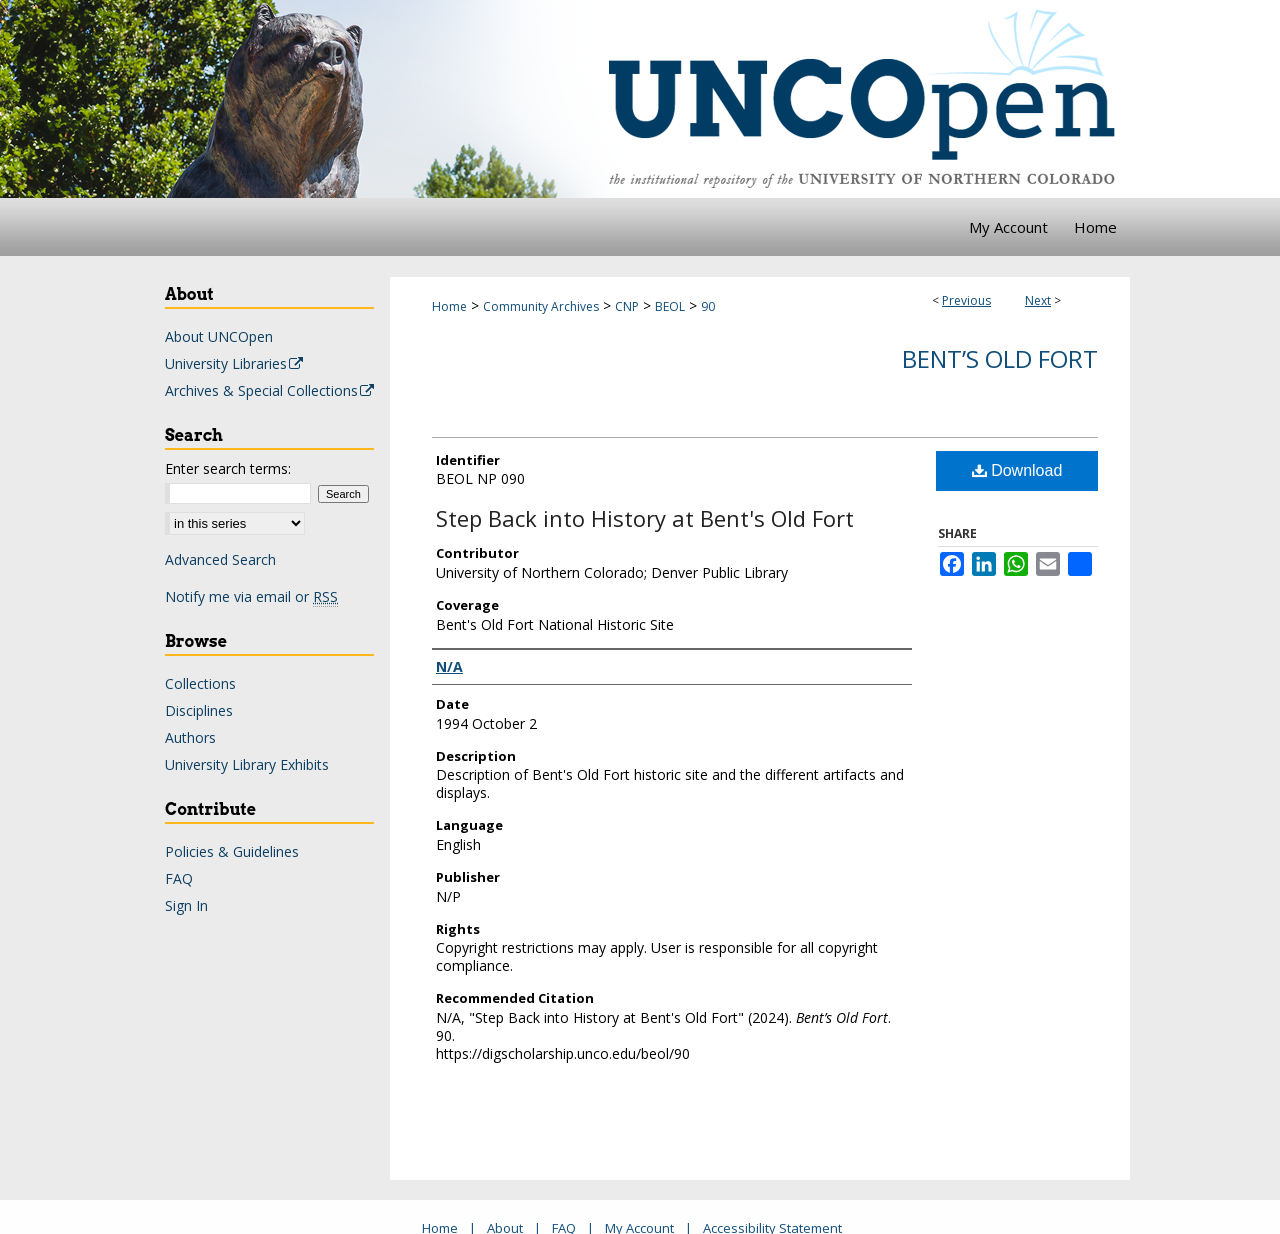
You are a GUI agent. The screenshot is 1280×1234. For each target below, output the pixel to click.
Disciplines (199, 710)
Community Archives (541, 306)
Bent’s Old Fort (1000, 358)
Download (1017, 470)
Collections (200, 683)
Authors (190, 737)
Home (449, 306)
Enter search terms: (228, 468)
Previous (966, 300)
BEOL (670, 306)
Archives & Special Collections (270, 390)
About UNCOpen (219, 336)
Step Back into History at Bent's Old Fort (645, 518)
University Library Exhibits (247, 764)
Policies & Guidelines (232, 851)
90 (708, 306)
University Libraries (235, 363)
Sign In (186, 905)
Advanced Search (220, 559)
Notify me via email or (251, 596)
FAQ (179, 878)
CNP (627, 306)
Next (1038, 300)
